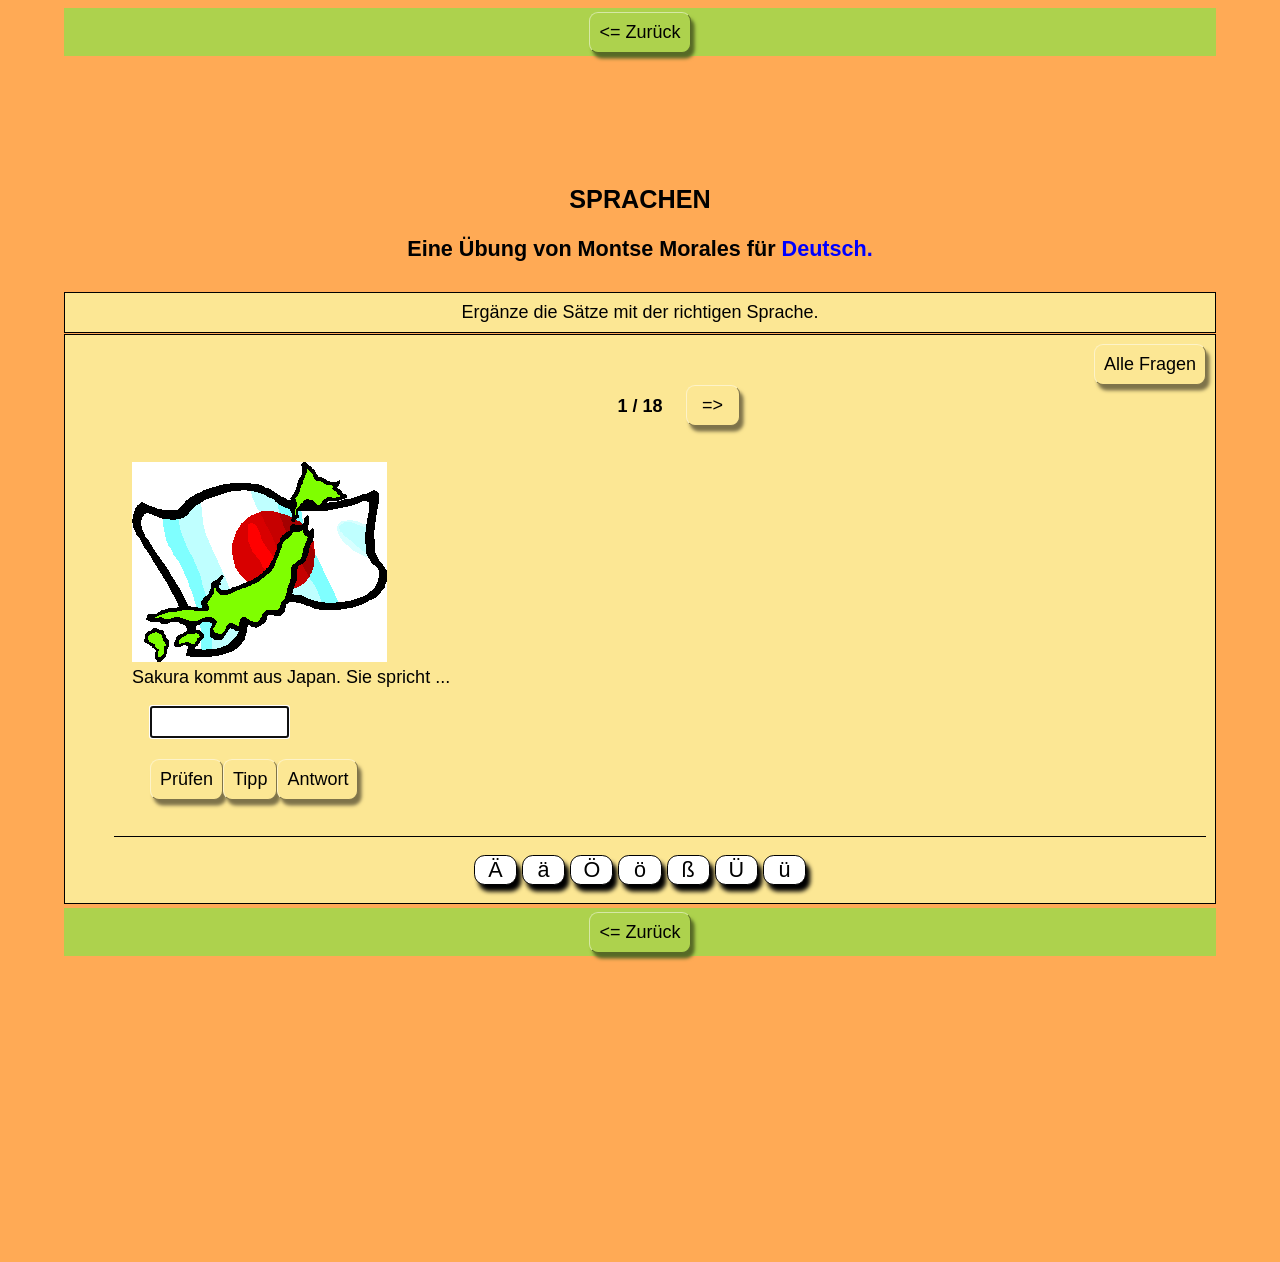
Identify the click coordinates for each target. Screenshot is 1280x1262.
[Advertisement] (640, 105)
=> (712, 405)
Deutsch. (827, 248)
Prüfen (186, 779)
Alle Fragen (1150, 364)
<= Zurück (639, 32)
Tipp (250, 779)
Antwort (317, 779)
